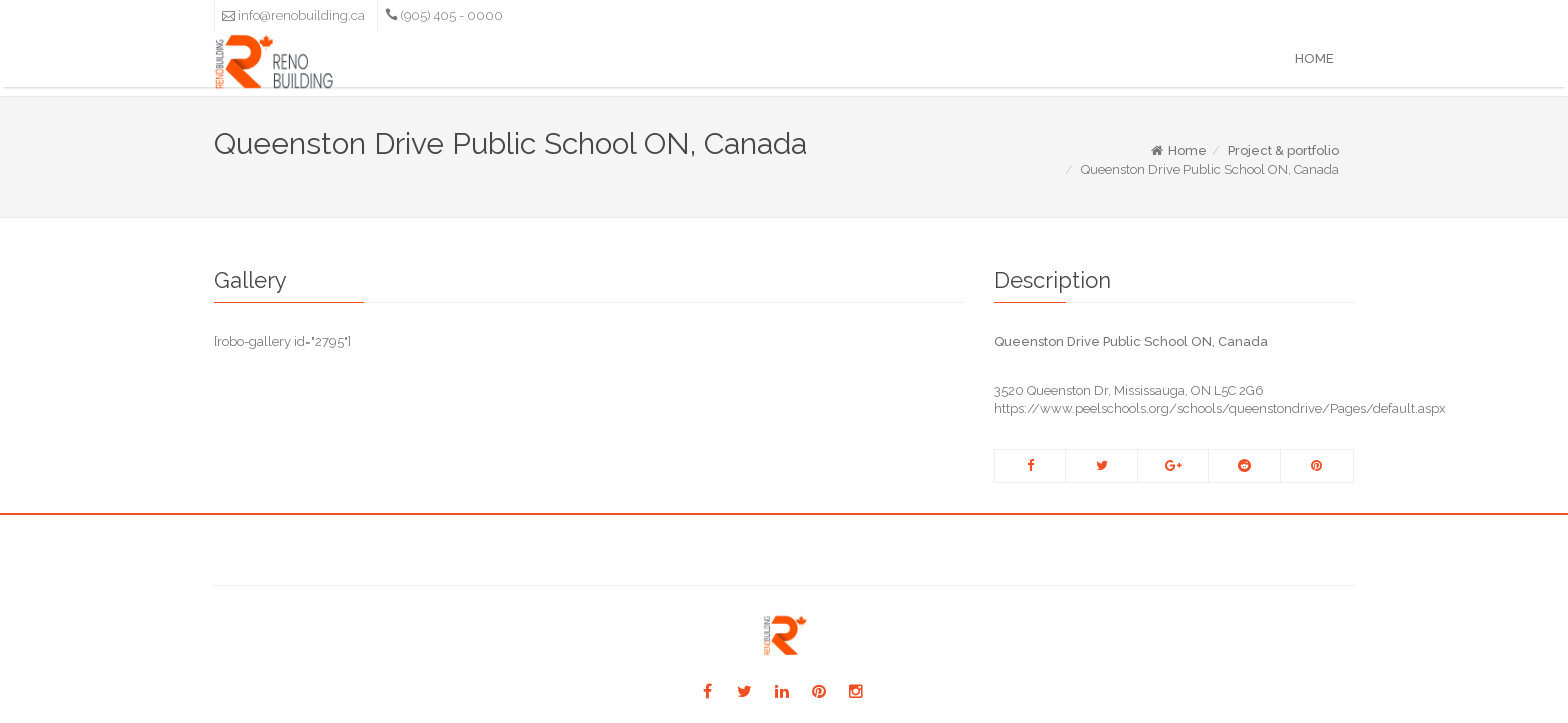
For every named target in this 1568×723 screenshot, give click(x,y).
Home (1314, 58)
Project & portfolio (1283, 150)
